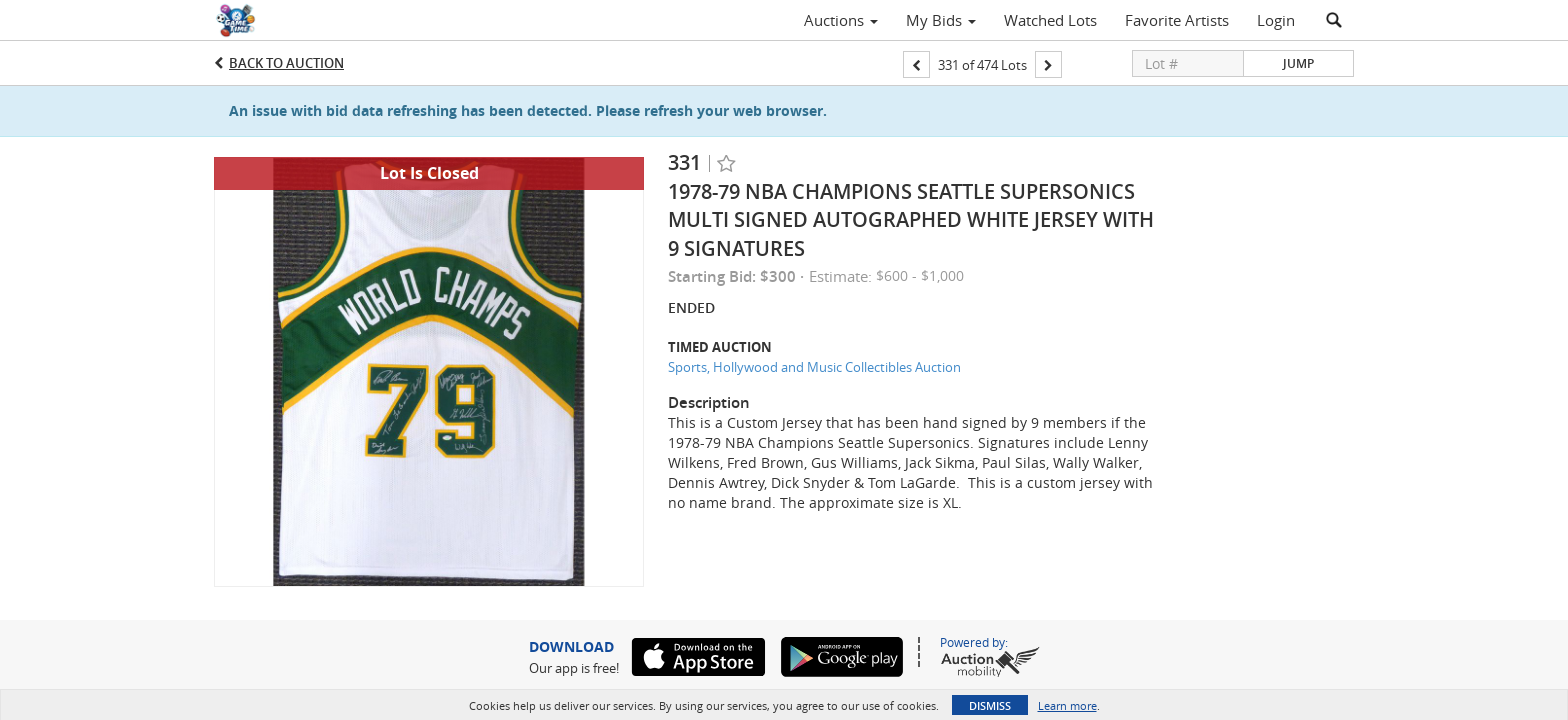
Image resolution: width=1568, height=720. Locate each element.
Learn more (1067, 705)
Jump (1298, 63)
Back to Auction (286, 63)
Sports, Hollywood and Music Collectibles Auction (814, 367)
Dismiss (990, 705)
